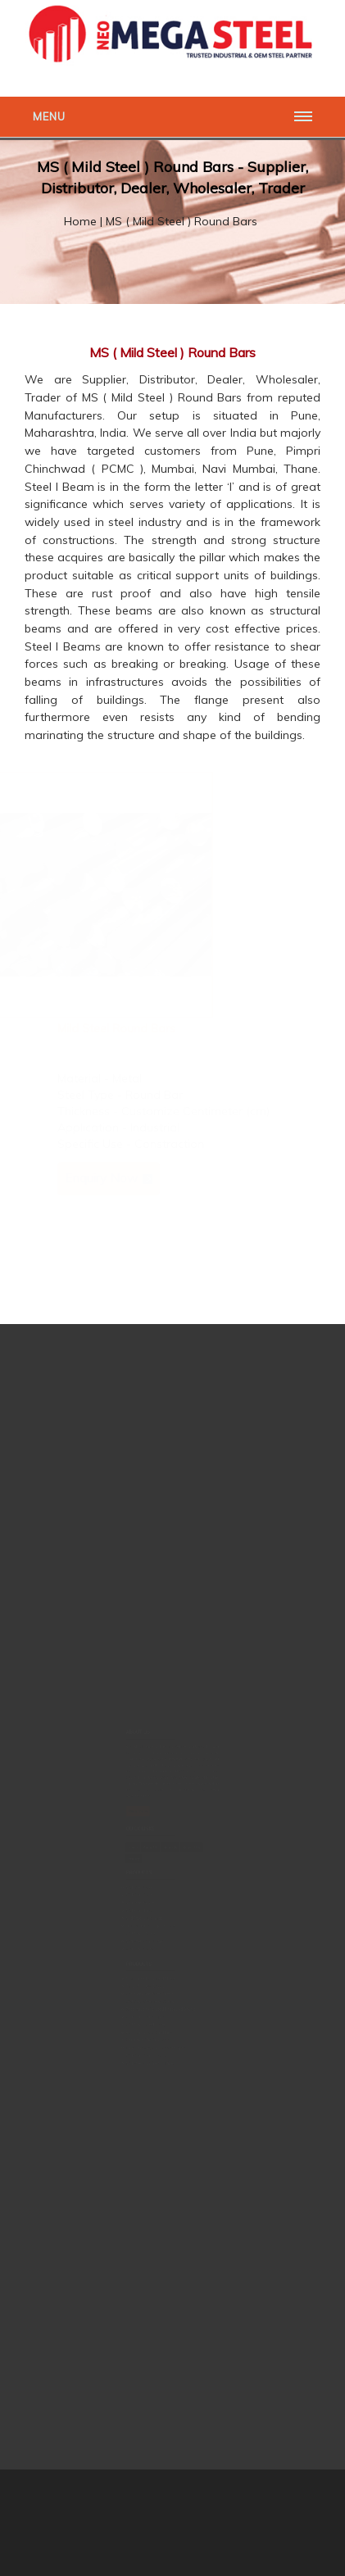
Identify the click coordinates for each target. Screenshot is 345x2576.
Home (80, 221)
